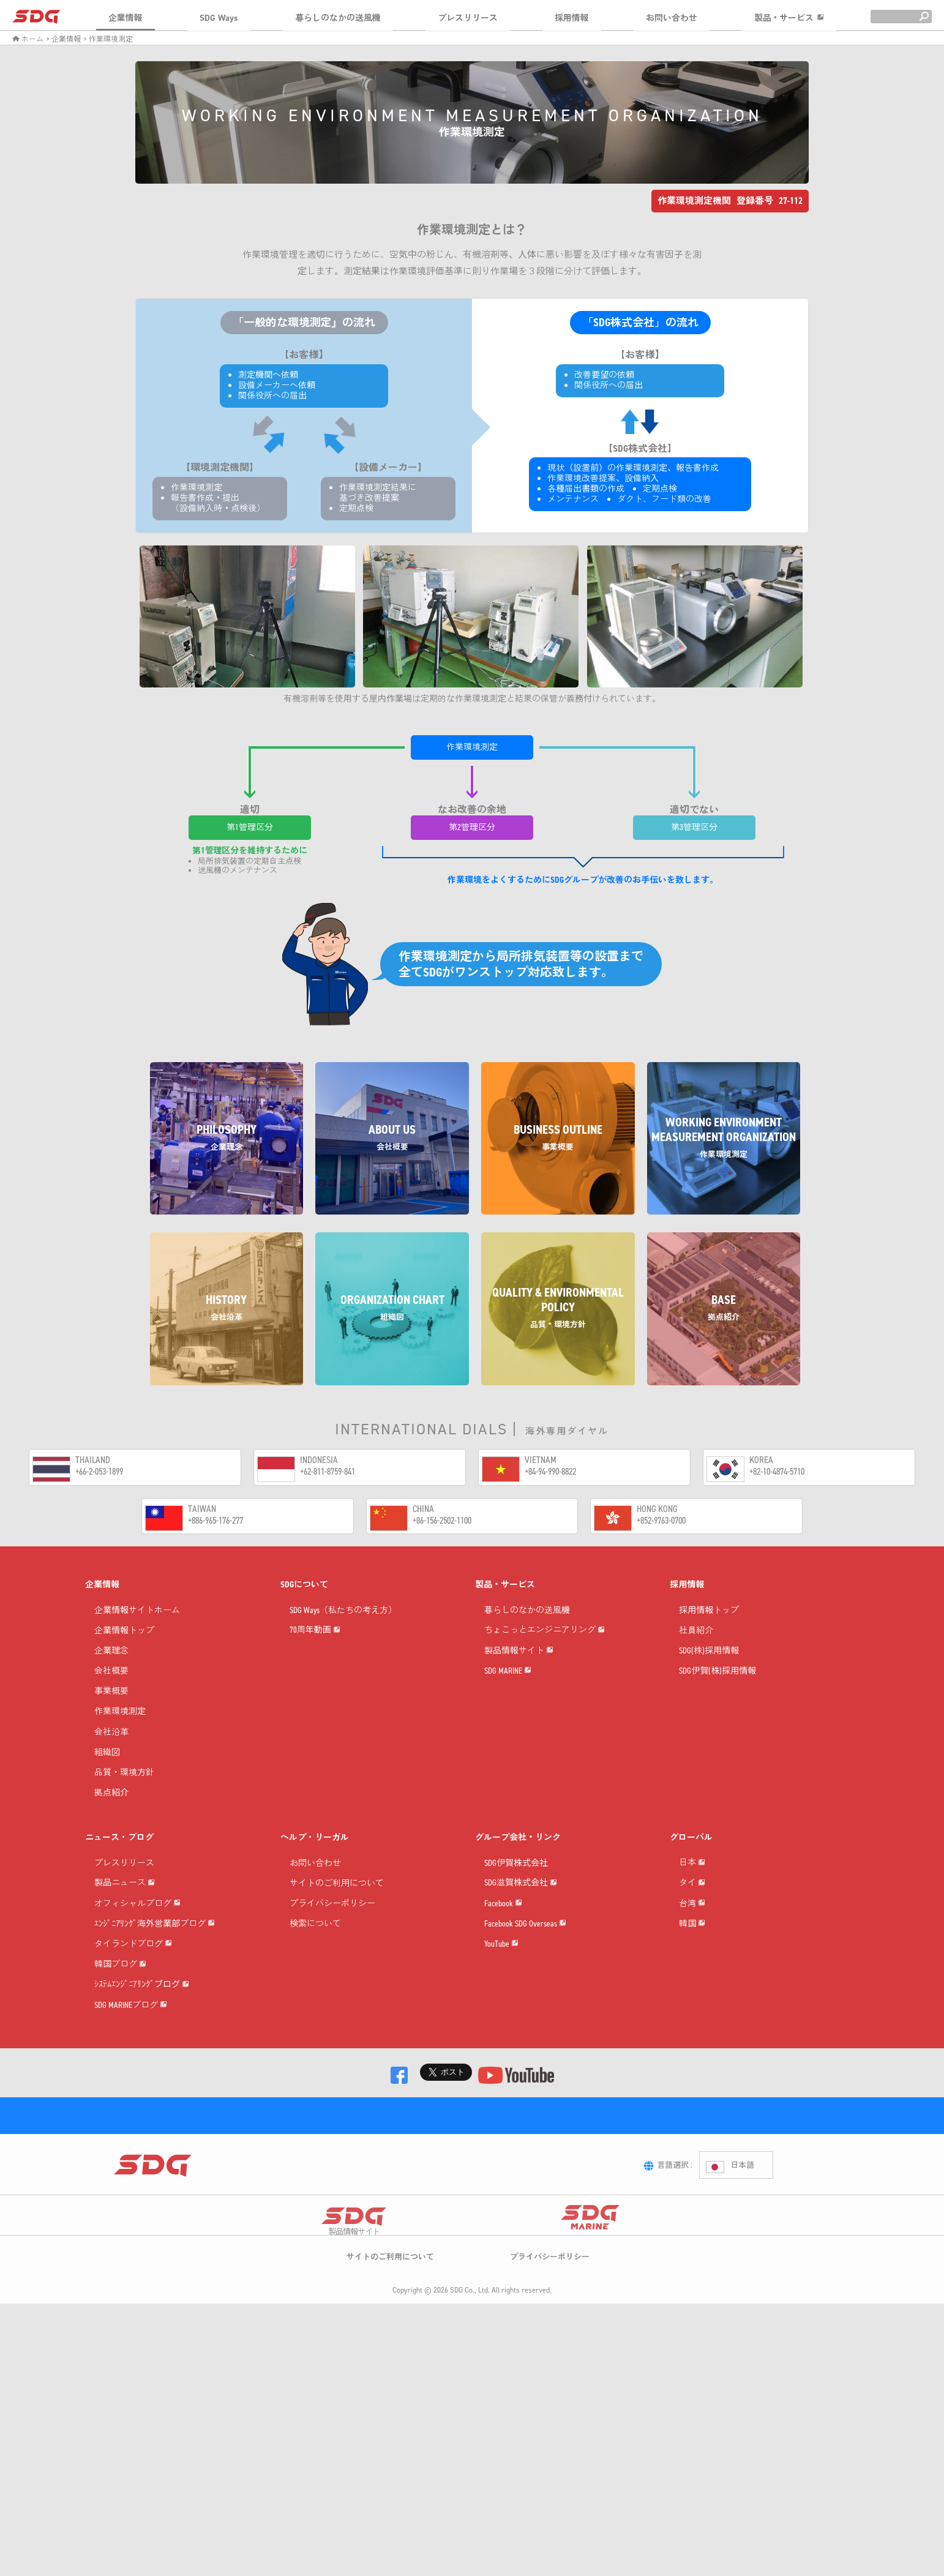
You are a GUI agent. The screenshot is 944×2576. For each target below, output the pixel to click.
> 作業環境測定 (108, 39)
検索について (315, 1942)
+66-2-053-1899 (99, 1471)
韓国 (692, 2025)
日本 (692, 1902)
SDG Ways (219, 18)
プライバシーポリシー (332, 1922)
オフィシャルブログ (137, 1963)
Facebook (503, 1963)
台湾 (692, 1984)
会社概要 (111, 1689)
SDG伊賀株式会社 (516, 1881)
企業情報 (125, 18)
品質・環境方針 (124, 1791)
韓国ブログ (120, 2086)
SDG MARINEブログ (130, 2168)
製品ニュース (124, 1922)
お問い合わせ (671, 18)
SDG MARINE (507, 1751)
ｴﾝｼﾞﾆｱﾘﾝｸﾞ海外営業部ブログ (154, 2004)
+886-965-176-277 (215, 1520)
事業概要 (111, 1709)
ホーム (27, 39)
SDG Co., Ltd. (470, 2531)
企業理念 (111, 1669)
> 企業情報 (63, 39)
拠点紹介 (111, 1811)
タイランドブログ (133, 2045)
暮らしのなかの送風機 (338, 18)
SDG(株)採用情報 (709, 1669)
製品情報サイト (518, 1710)
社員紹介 (696, 1649)
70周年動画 (315, 1669)
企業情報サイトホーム (137, 1628)
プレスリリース (468, 18)
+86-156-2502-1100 (442, 1520)
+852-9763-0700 (661, 1520)
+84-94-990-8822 (550, 1471)
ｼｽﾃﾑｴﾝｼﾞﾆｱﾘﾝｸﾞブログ (141, 2127)
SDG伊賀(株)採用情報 (717, 1689)
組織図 (107, 1770)
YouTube (501, 2045)
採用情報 (572, 18)
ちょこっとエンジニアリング (544, 1669)
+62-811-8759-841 (327, 1471)
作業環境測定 (120, 1729)
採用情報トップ (709, 1628)
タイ (692, 1943)
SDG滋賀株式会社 (520, 1922)
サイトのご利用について (337, 1901)
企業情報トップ (124, 1649)
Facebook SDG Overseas (525, 2004)
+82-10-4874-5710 (776, 1471)
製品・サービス (789, 18)
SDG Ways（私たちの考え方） (343, 1628)
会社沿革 (111, 1750)
